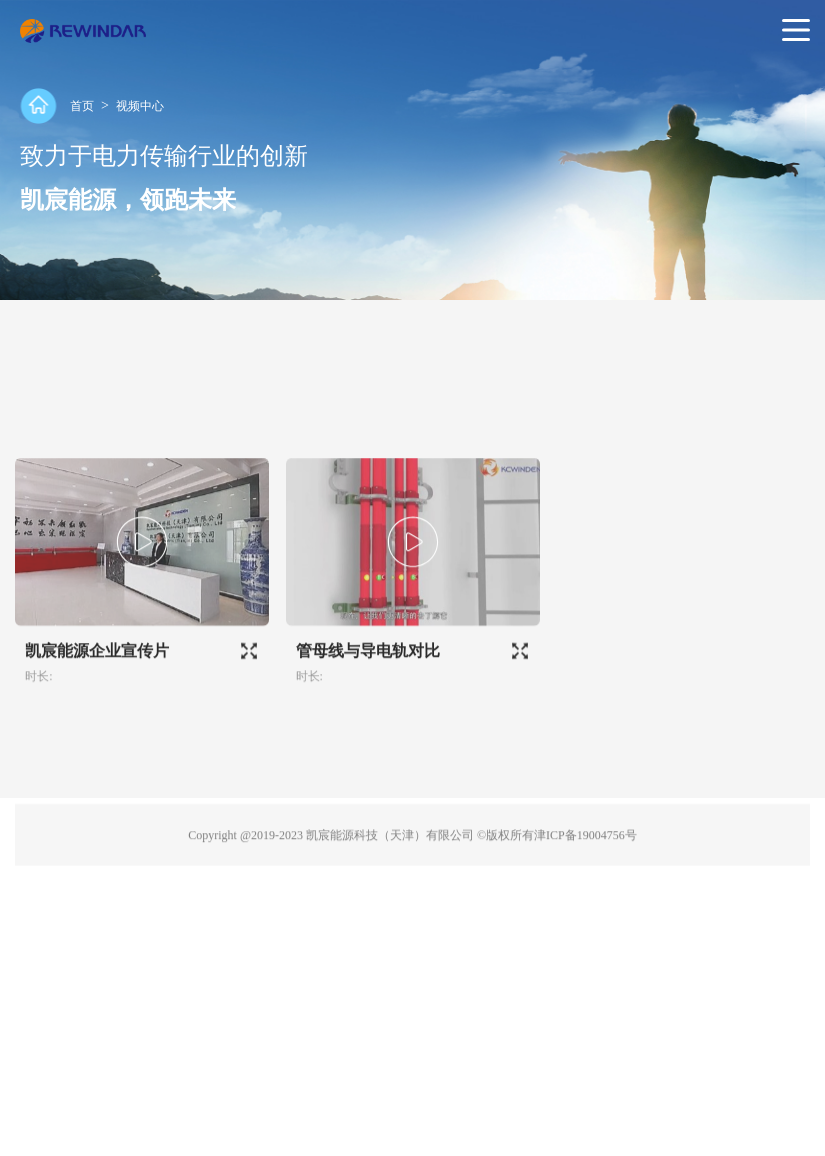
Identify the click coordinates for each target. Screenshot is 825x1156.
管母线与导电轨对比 (368, 677)
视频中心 (140, 106)
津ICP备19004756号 (585, 862)
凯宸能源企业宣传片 (97, 677)
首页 (82, 106)
